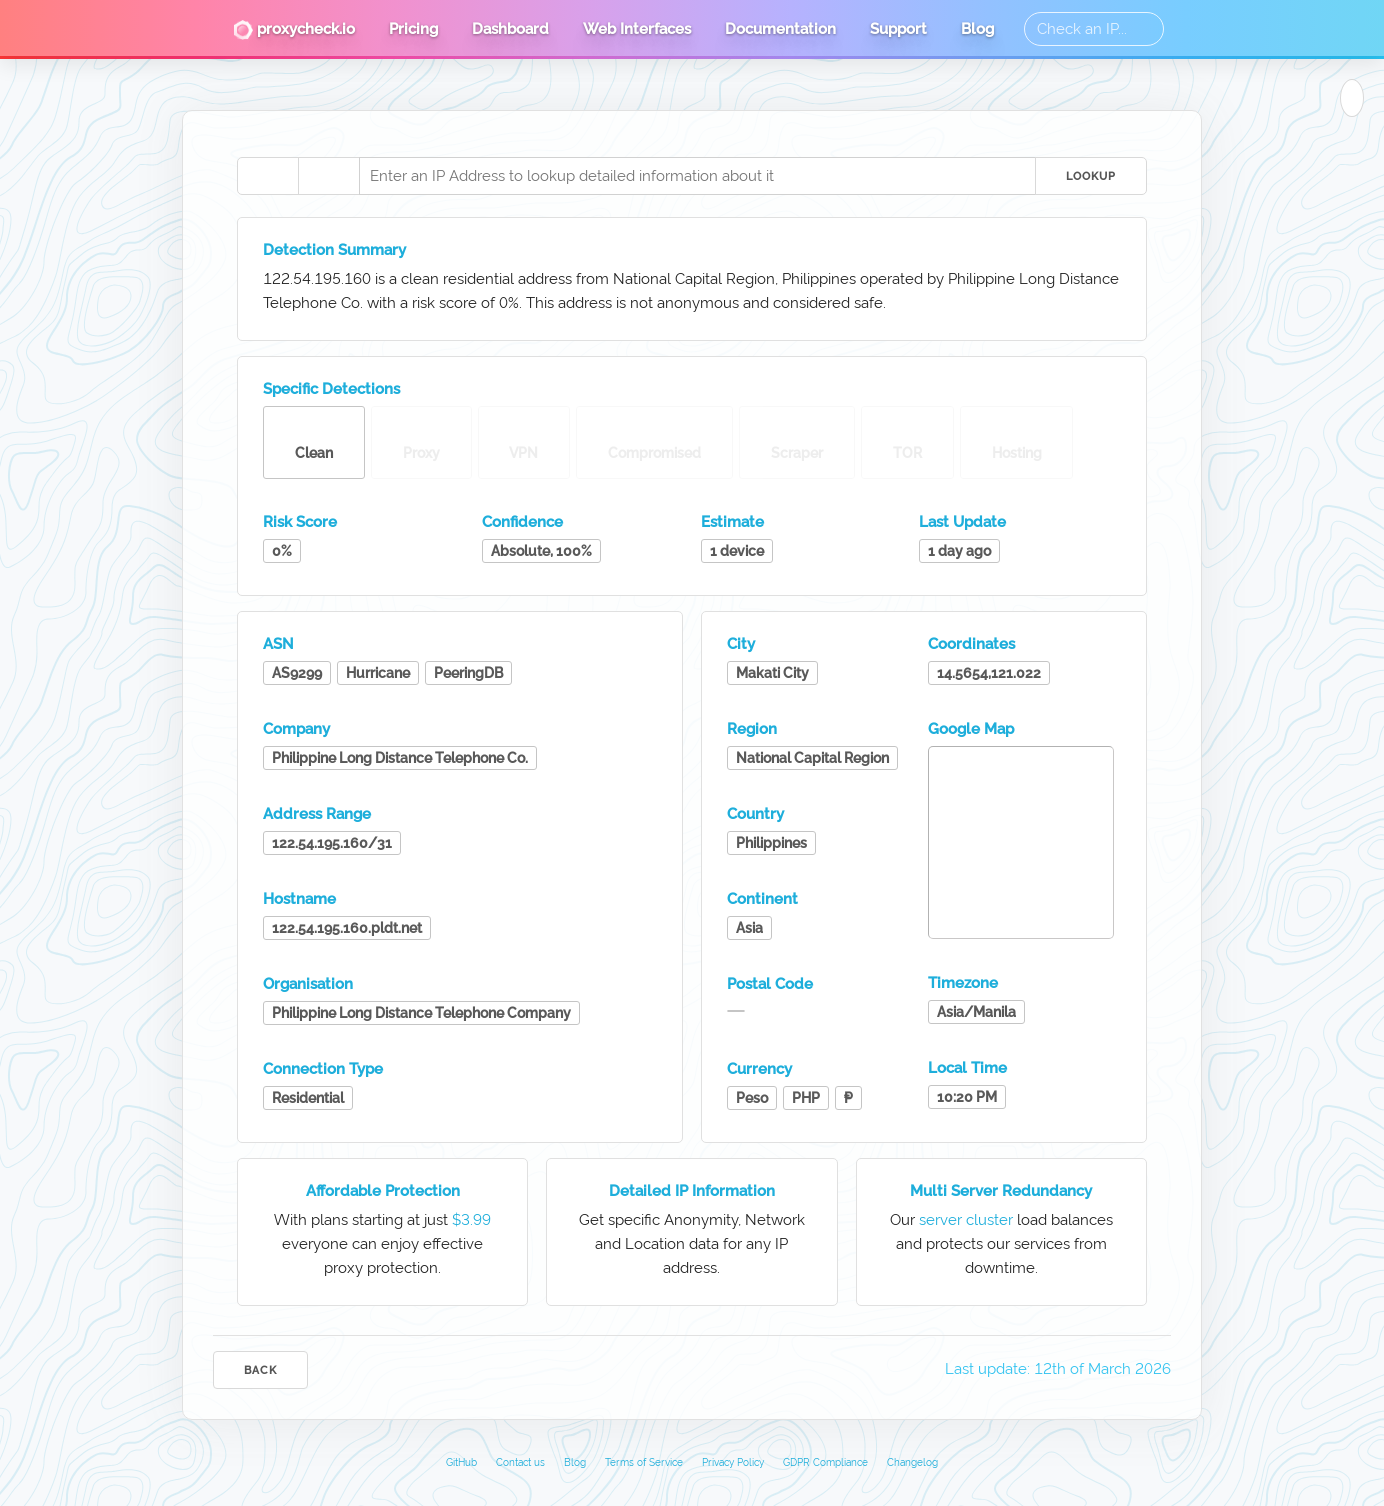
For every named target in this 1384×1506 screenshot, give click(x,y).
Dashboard (510, 29)
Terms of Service (644, 1462)
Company (296, 729)
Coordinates (971, 644)
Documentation (780, 29)
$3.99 (471, 1220)
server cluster (966, 1220)
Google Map (971, 729)
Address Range (317, 814)
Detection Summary (334, 250)
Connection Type (323, 1069)
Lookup (1091, 176)
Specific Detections (331, 389)
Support (898, 29)
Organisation (308, 984)
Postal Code (770, 984)
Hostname (299, 899)
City (741, 644)
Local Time (967, 1068)
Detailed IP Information (692, 1191)
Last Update (962, 522)
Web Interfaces (637, 29)
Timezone (963, 983)
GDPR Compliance (825, 1462)
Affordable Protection (383, 1191)
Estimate (732, 522)
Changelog (912, 1462)
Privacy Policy (733, 1462)
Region (752, 729)
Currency (759, 1069)
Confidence (522, 522)
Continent (762, 899)
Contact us (520, 1462)
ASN (278, 644)
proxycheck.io (294, 30)
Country (755, 814)
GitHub (461, 1462)
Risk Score (300, 522)
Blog (977, 29)
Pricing (413, 29)
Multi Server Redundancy (1001, 1191)
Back (260, 1370)
